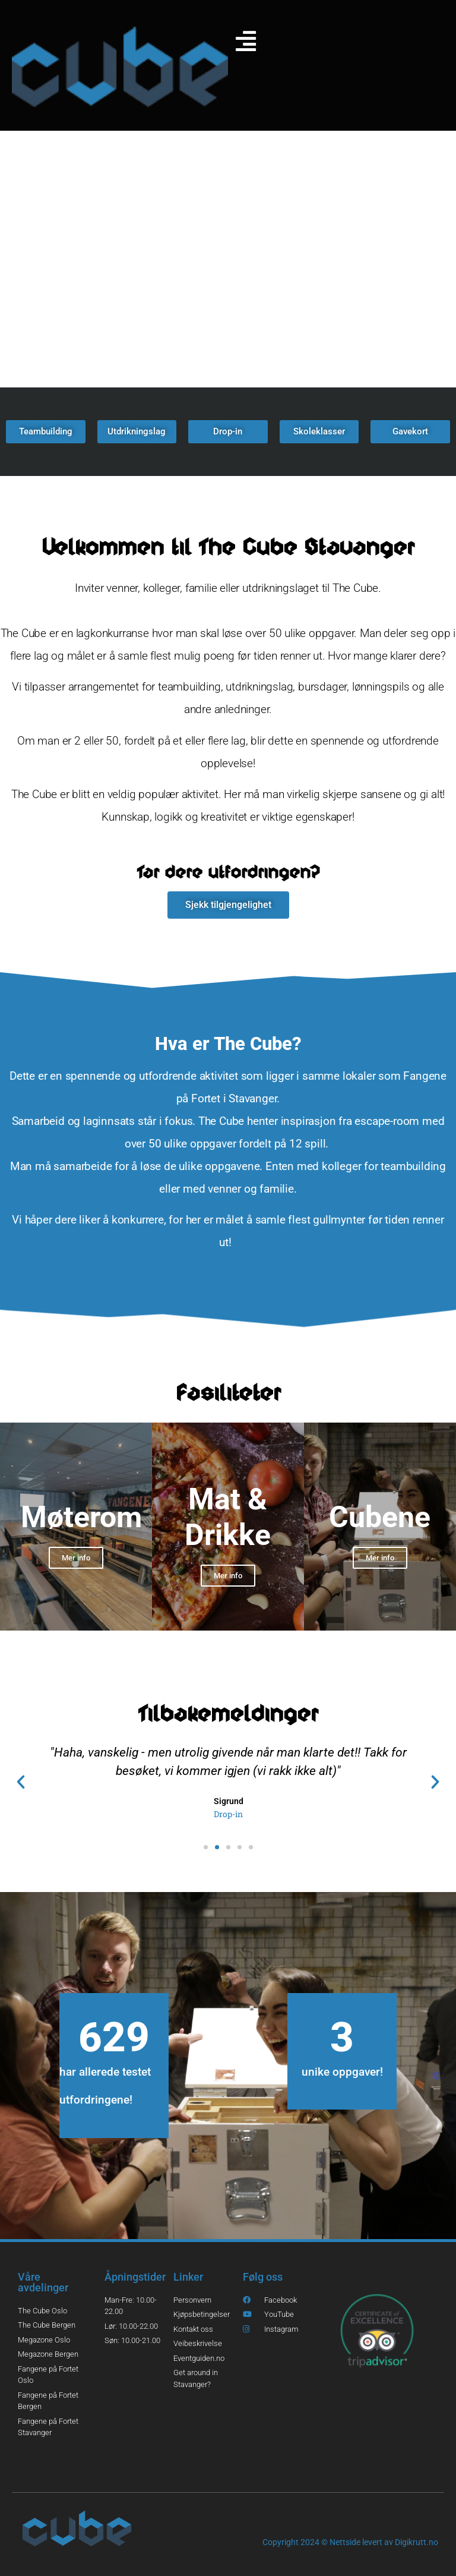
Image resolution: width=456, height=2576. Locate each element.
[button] (21, 1782)
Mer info (76, 1557)
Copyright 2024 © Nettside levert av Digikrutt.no (350, 2542)
